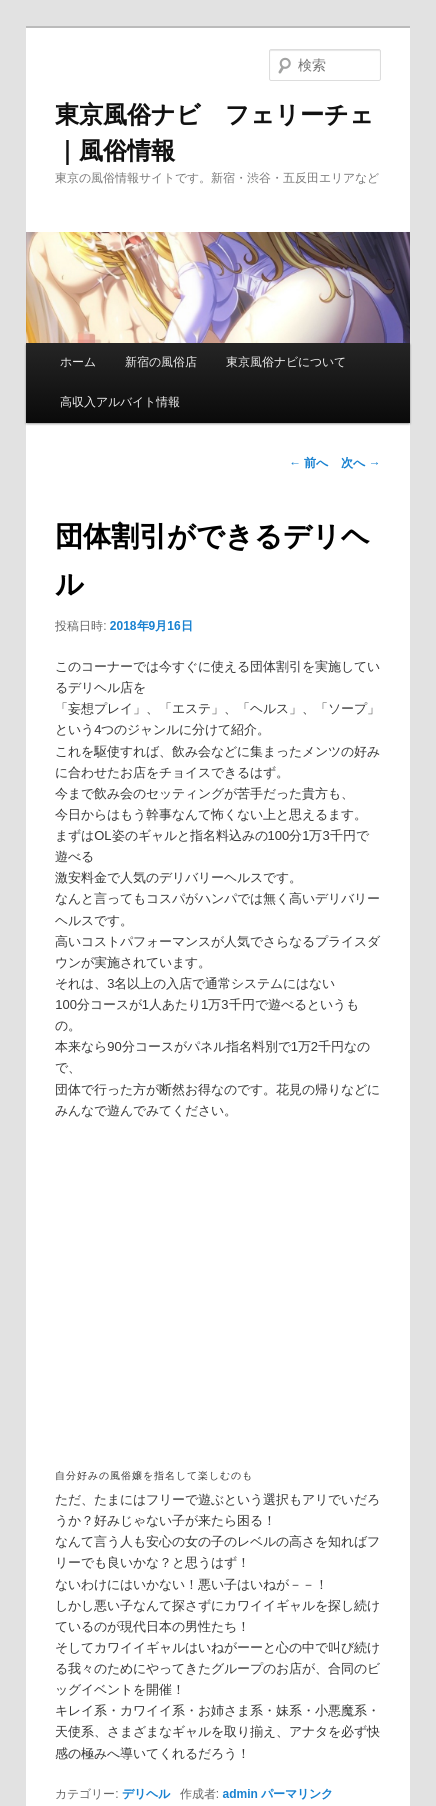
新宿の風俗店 (161, 362)
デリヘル (146, 1794)
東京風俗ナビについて (286, 362)
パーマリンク (297, 1794)
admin (240, 1794)
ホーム (78, 362)
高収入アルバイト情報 (120, 402)
